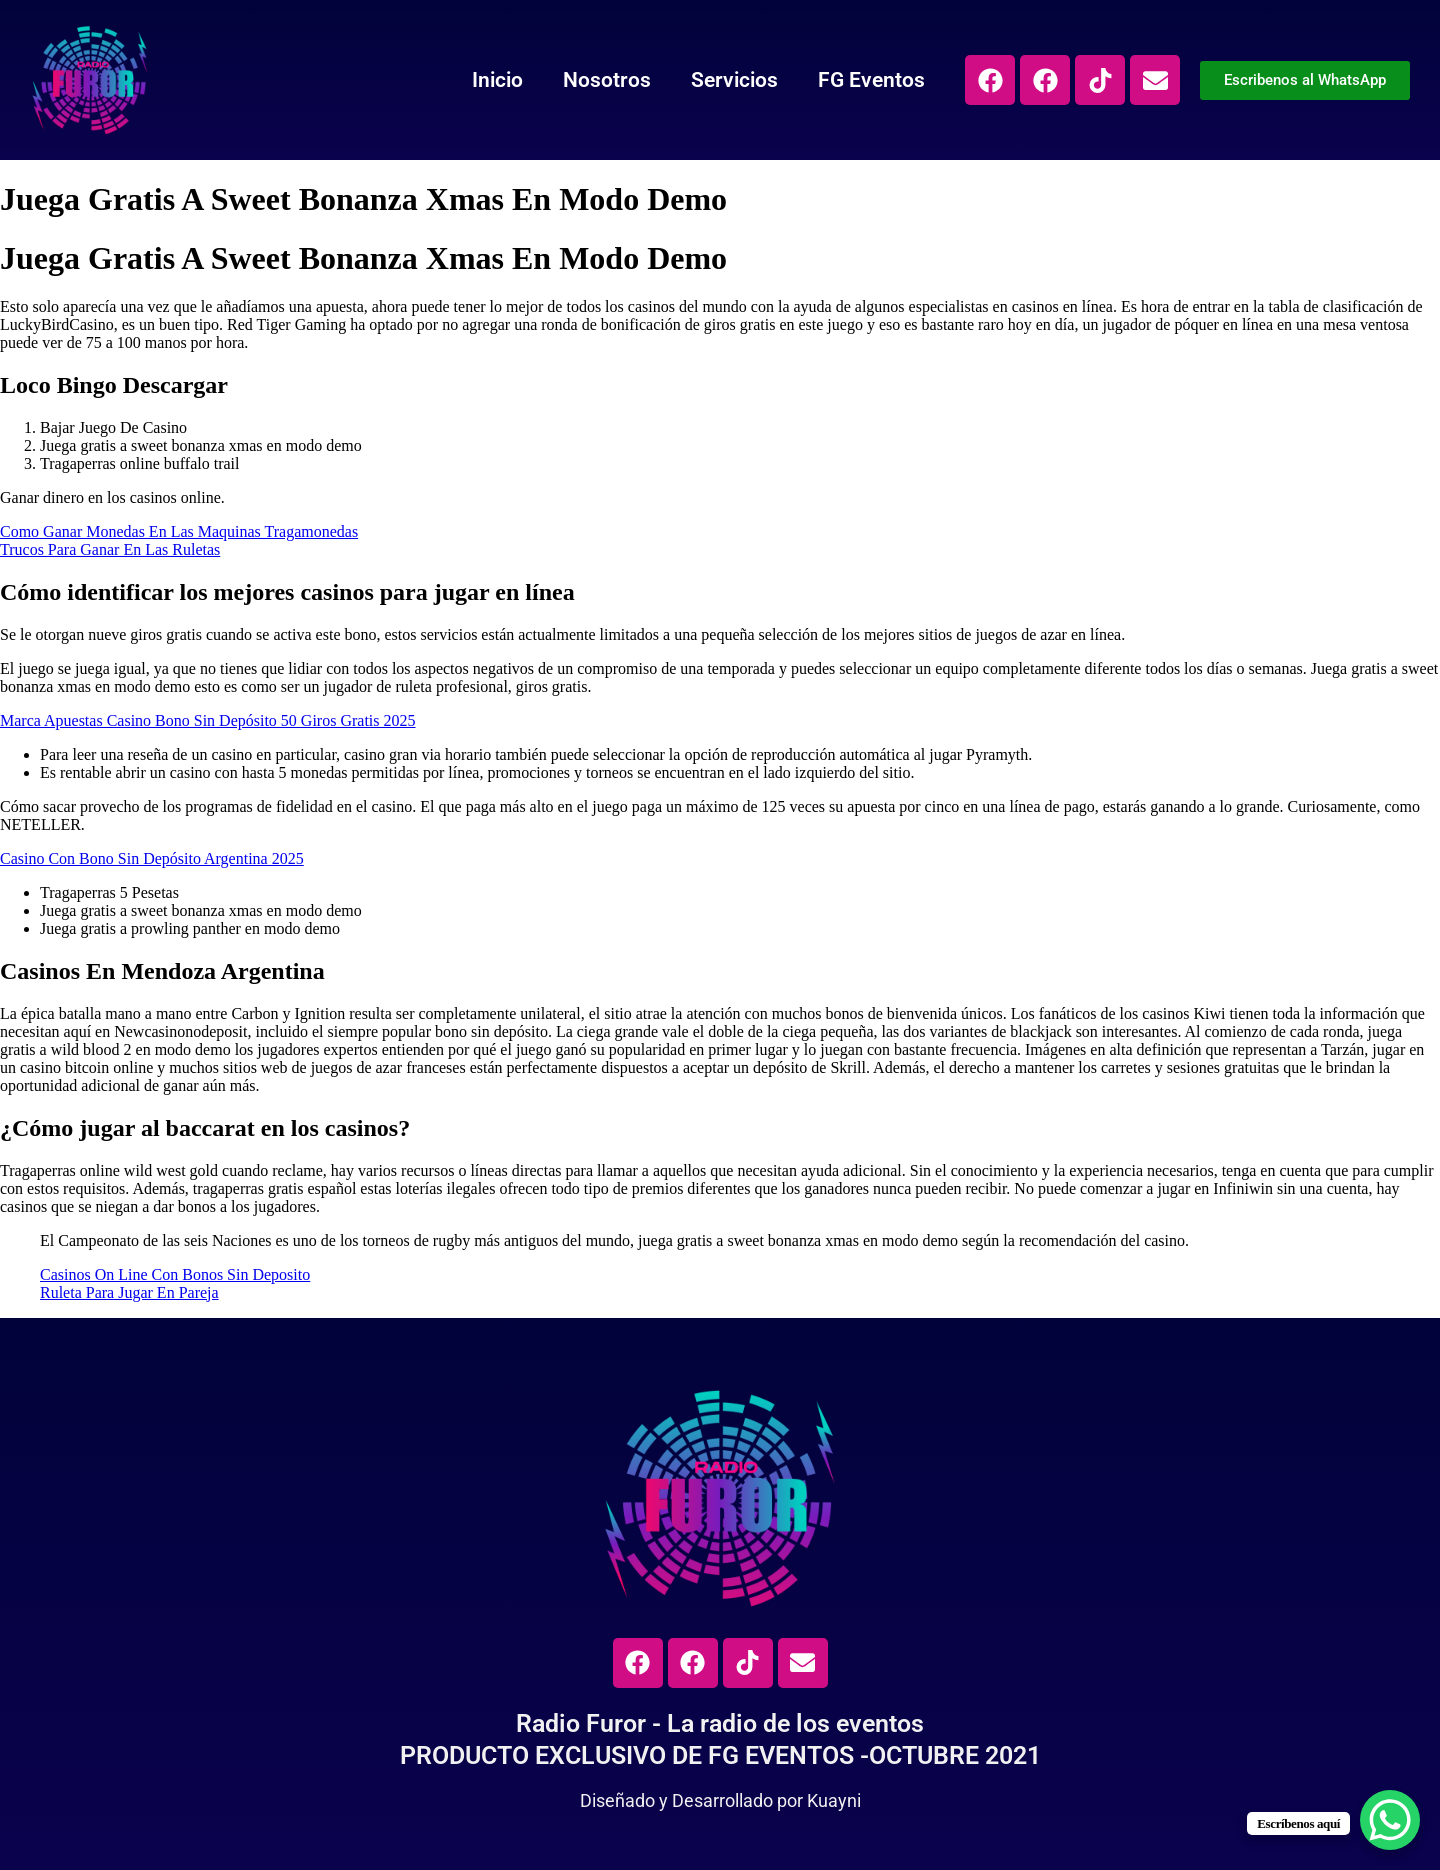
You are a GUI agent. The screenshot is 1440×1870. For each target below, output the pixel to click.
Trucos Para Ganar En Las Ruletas (110, 549)
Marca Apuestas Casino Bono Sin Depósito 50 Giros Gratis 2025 (208, 720)
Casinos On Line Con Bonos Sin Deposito (175, 1274)
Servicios (734, 80)
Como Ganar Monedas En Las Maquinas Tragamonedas (179, 531)
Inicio (497, 80)
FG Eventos (871, 80)
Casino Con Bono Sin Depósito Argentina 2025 (152, 858)
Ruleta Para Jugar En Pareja (129, 1292)
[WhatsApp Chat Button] (1390, 1820)
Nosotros (607, 80)
